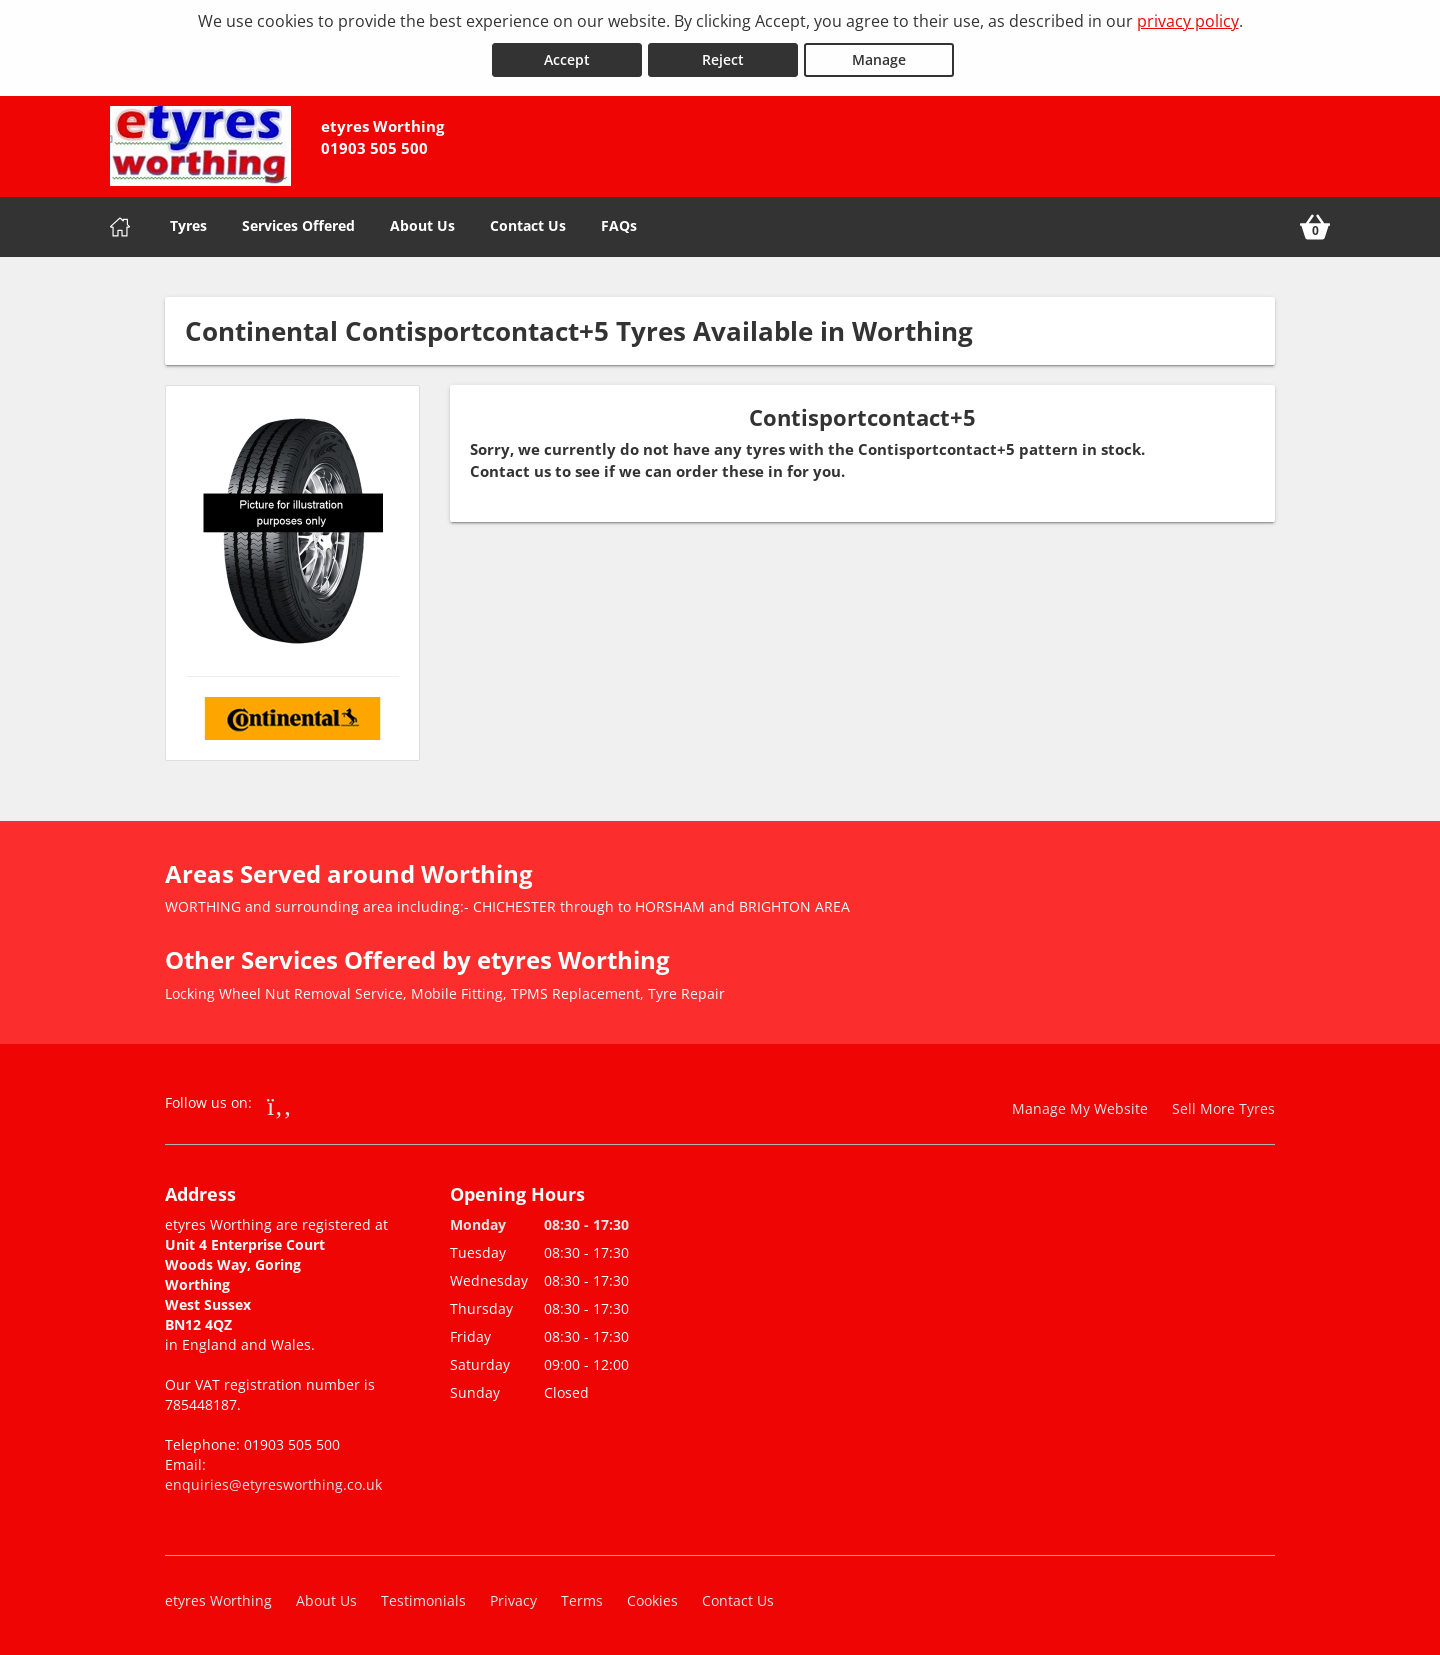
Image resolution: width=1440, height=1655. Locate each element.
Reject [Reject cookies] (723, 58)
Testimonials (423, 1599)
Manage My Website (1080, 1107)
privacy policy (1188, 21)
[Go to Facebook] (279, 1104)
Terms (582, 1599)
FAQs (619, 224)
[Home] (120, 226)
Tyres (188, 224)
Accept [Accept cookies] (567, 58)
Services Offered (298, 224)
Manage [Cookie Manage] (879, 58)
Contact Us (528, 224)
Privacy (513, 1599)
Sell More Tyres (1223, 1107)
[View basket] (1315, 226)
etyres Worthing (218, 1599)
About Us (422, 224)
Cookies (652, 1599)
